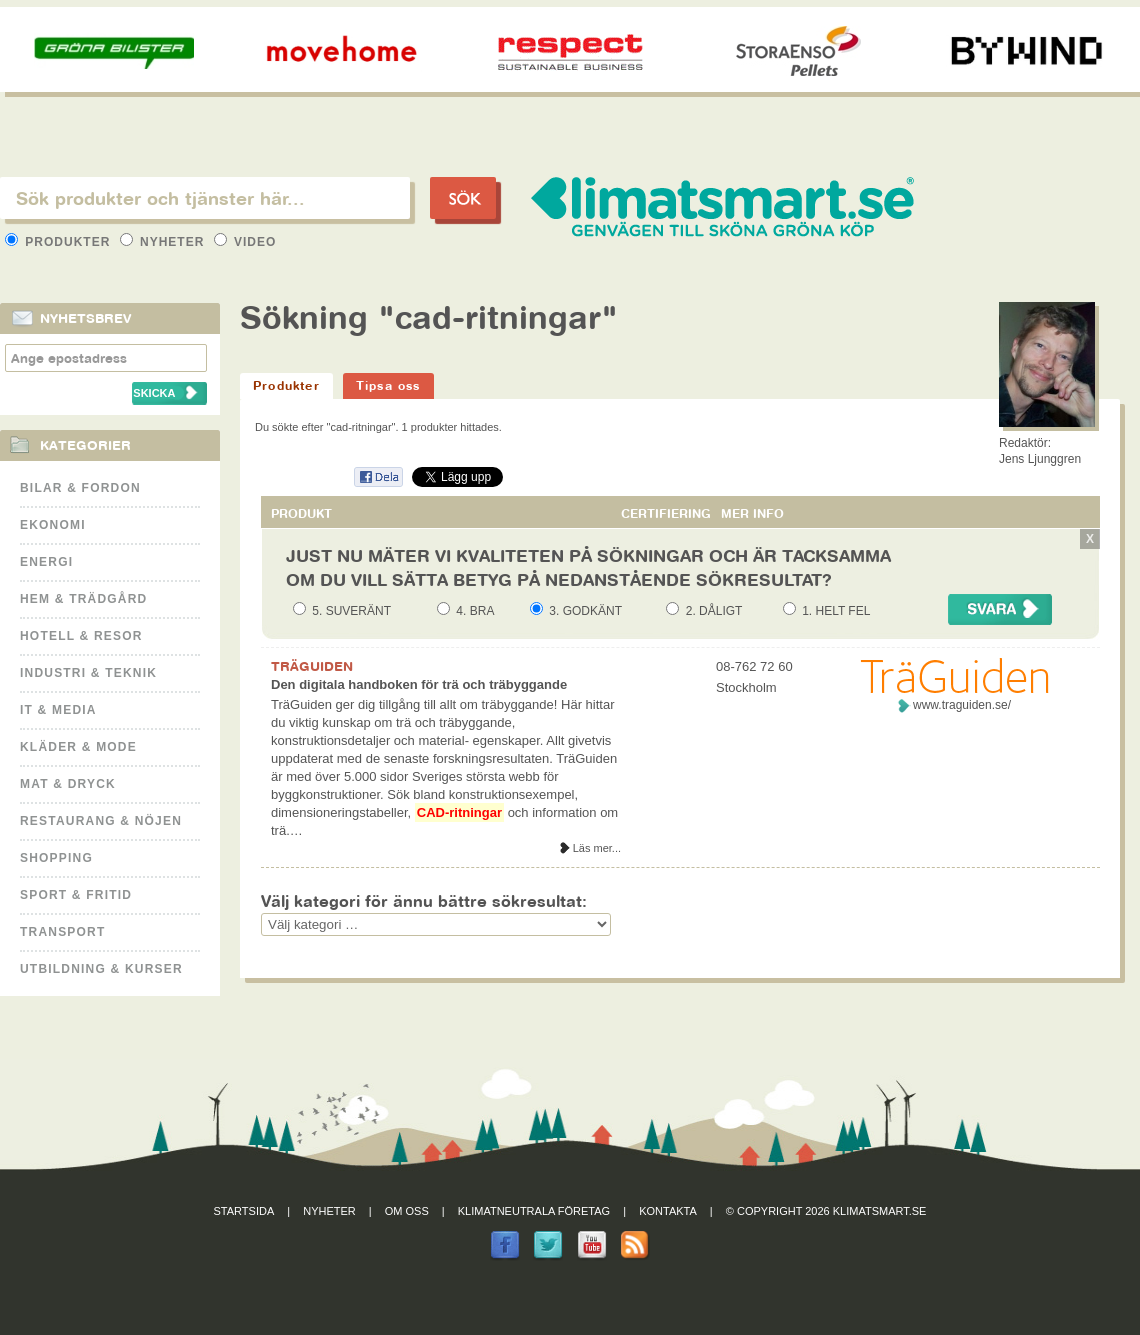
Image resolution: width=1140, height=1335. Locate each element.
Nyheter (164, 242)
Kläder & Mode (78, 747)
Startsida (244, 1211)
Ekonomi (53, 525)
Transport (62, 932)
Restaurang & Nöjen (101, 821)
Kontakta (668, 1211)
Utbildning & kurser (101, 969)
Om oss (407, 1211)
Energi (46, 562)
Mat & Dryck (68, 784)
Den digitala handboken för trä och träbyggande (419, 684)
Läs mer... (597, 848)
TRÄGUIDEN (312, 666)
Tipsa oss (388, 385)
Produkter (60, 242)
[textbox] (205, 198)
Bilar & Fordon (80, 488)
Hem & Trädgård (83, 599)
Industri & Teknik (88, 673)
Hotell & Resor (81, 636)
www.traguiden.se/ (962, 705)
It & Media (58, 710)
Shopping (56, 858)
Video (245, 242)
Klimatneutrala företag (534, 1211)
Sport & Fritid (76, 895)
